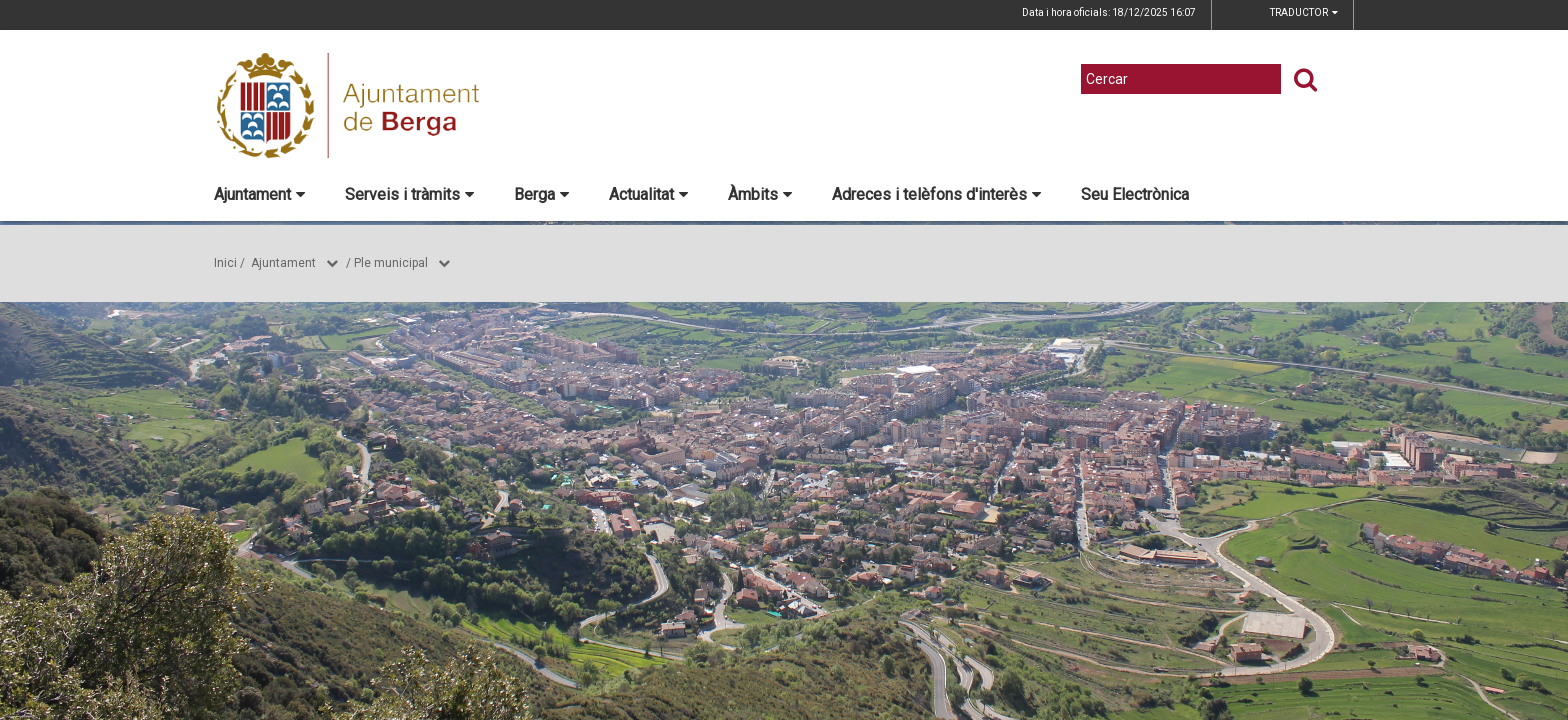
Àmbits (760, 194)
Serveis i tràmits (409, 194)
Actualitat (648, 194)
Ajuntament (259, 194)
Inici (225, 263)
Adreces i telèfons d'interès (936, 194)
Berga (541, 194)
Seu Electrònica (1135, 194)
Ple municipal (391, 263)
